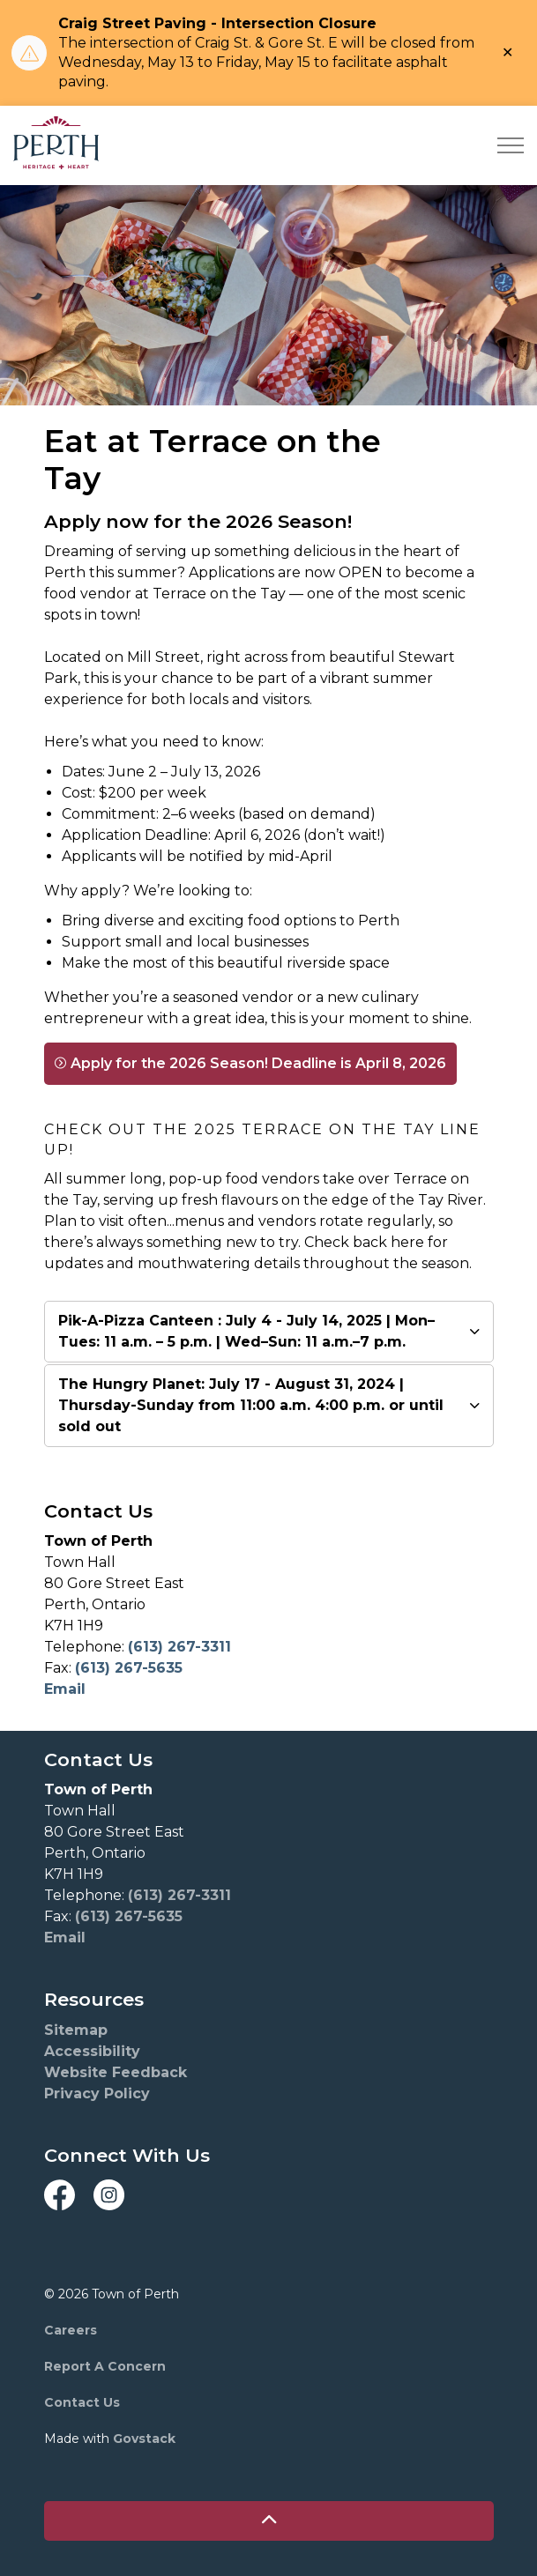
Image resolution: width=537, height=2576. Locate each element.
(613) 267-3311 (179, 1646)
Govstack (144, 2438)
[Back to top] (269, 2521)
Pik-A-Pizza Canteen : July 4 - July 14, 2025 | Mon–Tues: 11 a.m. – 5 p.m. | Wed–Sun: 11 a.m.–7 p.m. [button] (246, 1331)
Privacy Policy (97, 2093)
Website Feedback (115, 2072)
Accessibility (92, 2051)
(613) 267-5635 (129, 1667)
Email (65, 1689)
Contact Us (82, 2402)
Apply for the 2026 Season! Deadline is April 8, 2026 (250, 1064)
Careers (70, 2330)
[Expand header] (510, 145)
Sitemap (76, 2030)
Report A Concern (105, 2366)
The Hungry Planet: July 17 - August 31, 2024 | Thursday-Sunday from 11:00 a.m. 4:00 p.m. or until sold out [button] (251, 1405)
